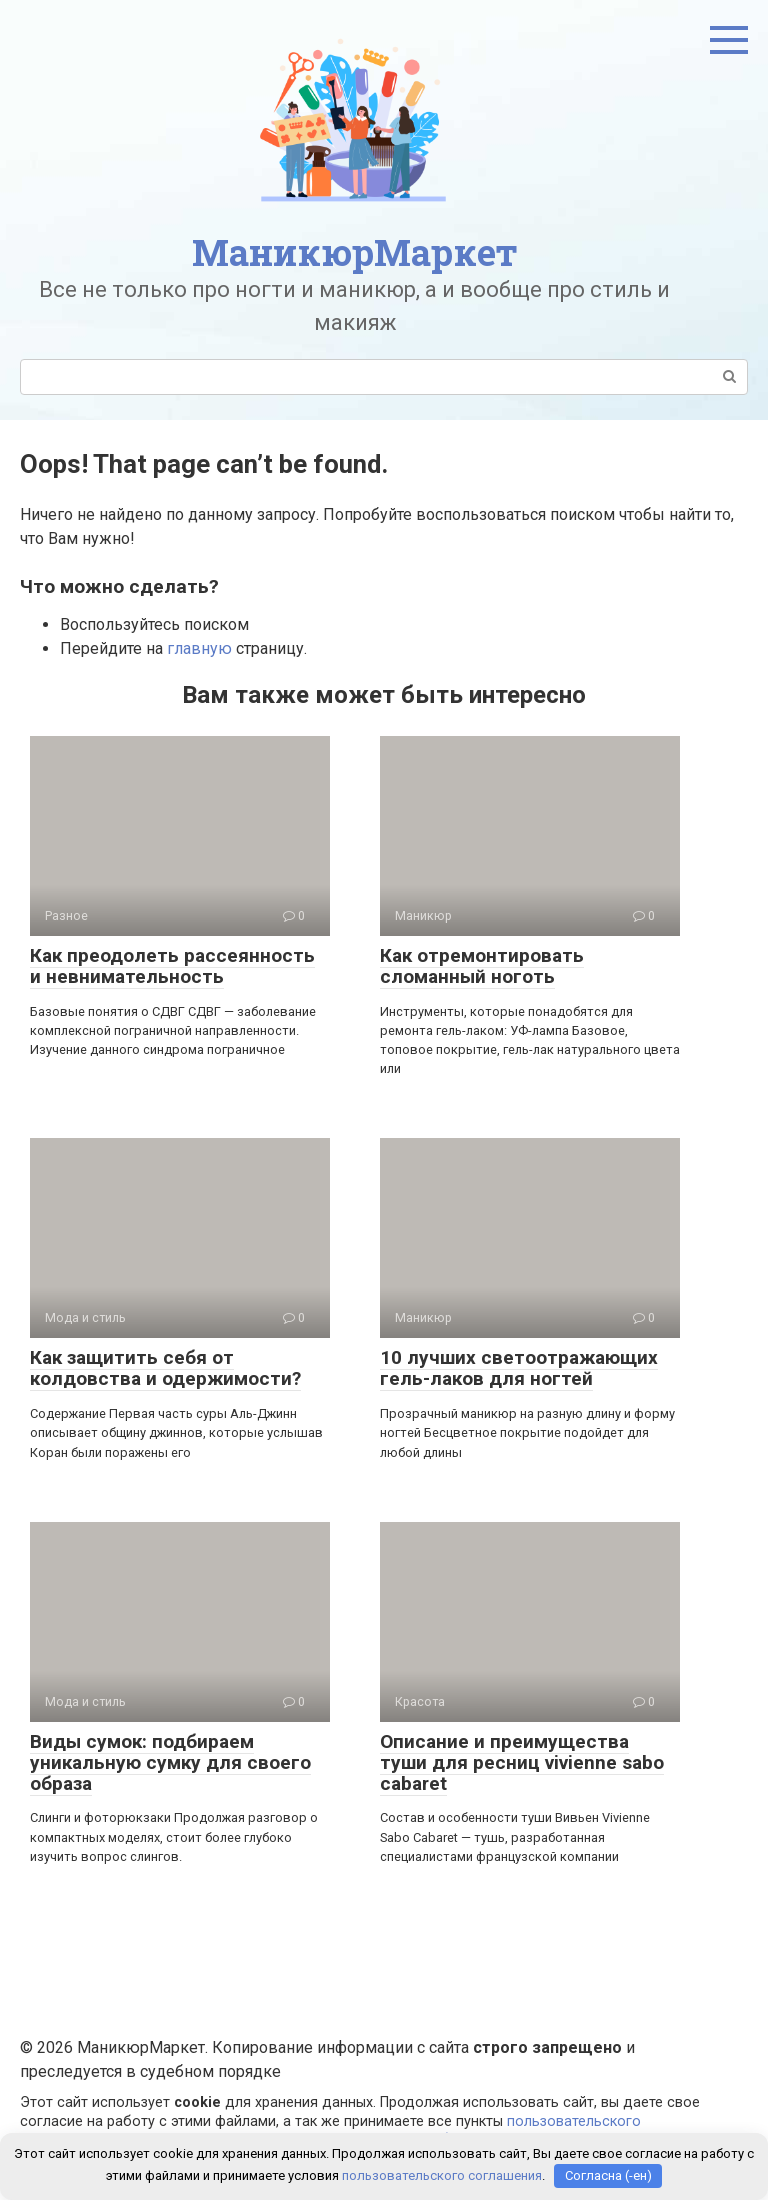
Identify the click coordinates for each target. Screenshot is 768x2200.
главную (199, 648)
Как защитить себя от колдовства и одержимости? (165, 1368)
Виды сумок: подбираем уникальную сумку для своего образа (170, 1762)
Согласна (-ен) (608, 2175)
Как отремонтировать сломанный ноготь (482, 966)
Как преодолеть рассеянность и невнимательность (172, 966)
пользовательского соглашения (442, 2175)
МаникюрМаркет (355, 252)
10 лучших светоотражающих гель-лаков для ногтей (519, 1368)
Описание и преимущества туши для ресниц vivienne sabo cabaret (522, 1762)
